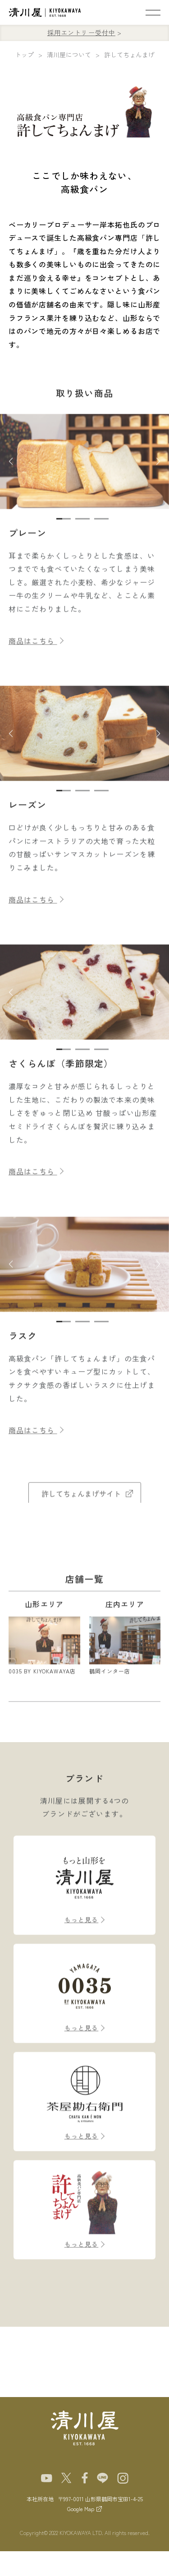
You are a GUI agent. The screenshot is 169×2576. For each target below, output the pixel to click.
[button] (11, 472)
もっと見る (81, 1930)
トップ (24, 54)
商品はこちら (36, 650)
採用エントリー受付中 (81, 32)
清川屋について (69, 54)
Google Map (80, 2508)
